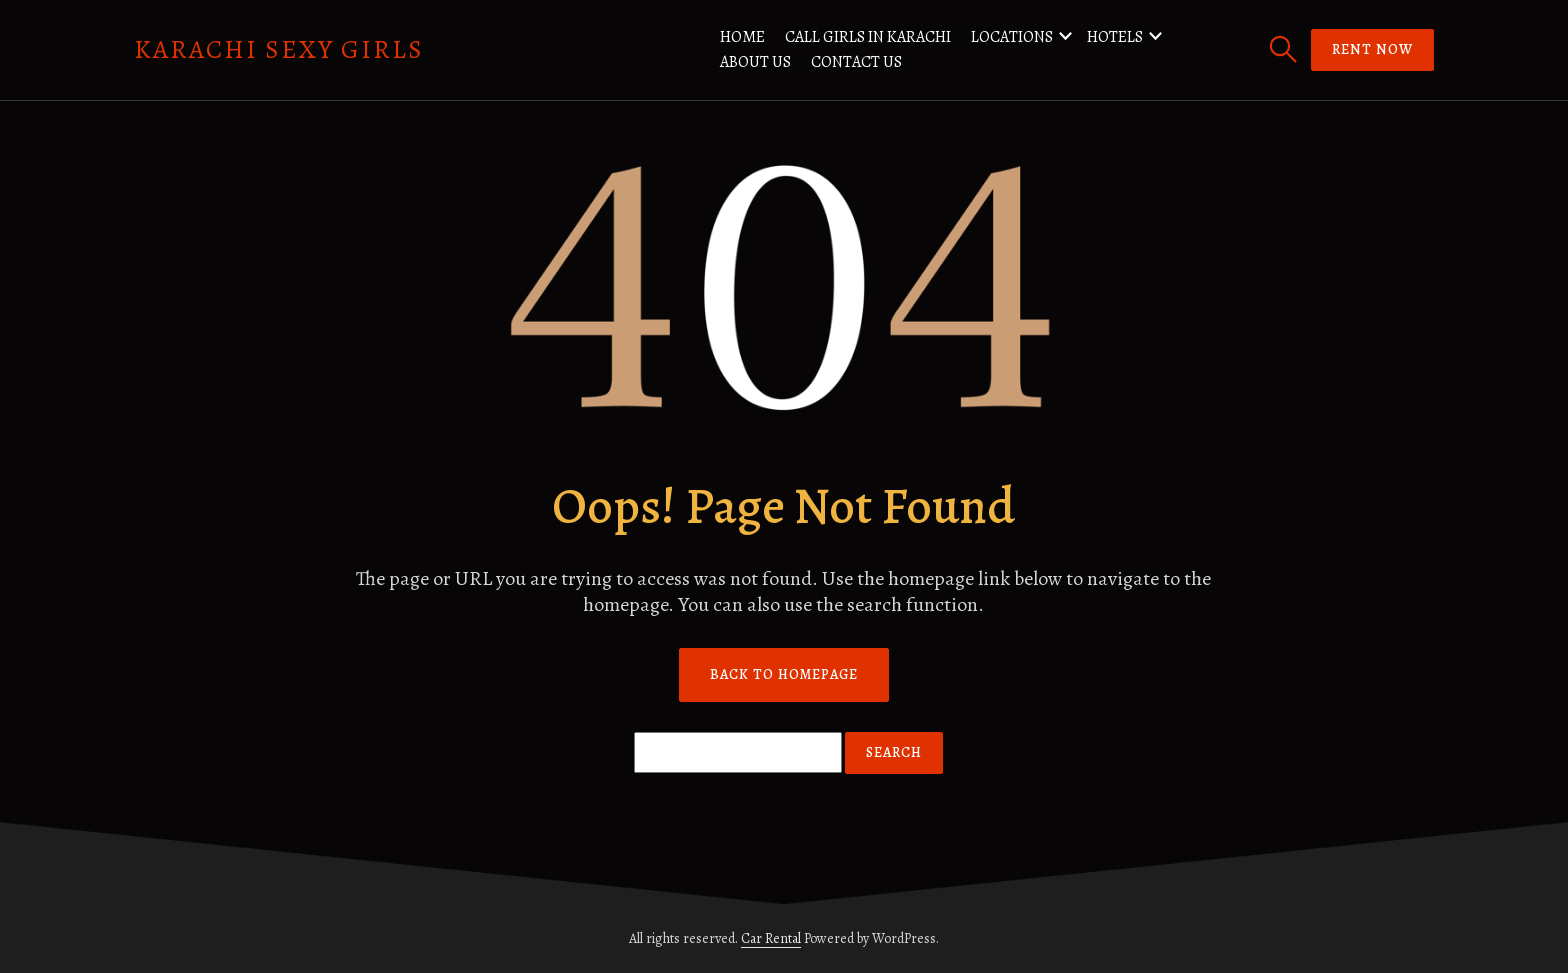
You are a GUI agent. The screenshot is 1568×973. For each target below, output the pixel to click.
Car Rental (771, 938)
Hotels (1115, 37)
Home (742, 37)
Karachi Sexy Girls (279, 49)
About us (755, 62)
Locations (1012, 37)
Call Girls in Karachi (868, 37)
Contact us (856, 62)
